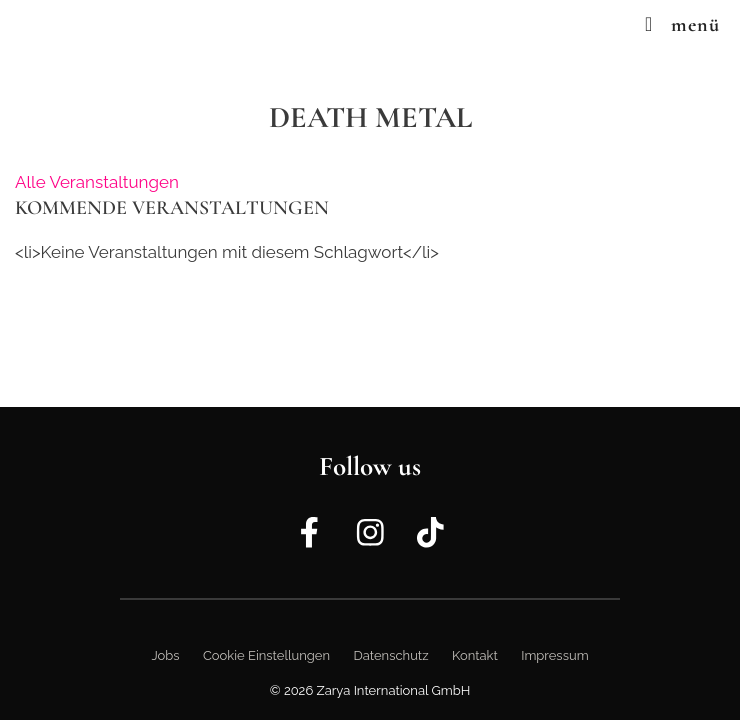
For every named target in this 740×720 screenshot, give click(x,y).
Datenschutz (390, 655)
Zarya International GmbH (394, 690)
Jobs (165, 655)
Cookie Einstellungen (266, 655)
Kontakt (475, 655)
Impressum (554, 655)
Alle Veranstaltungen (97, 182)
